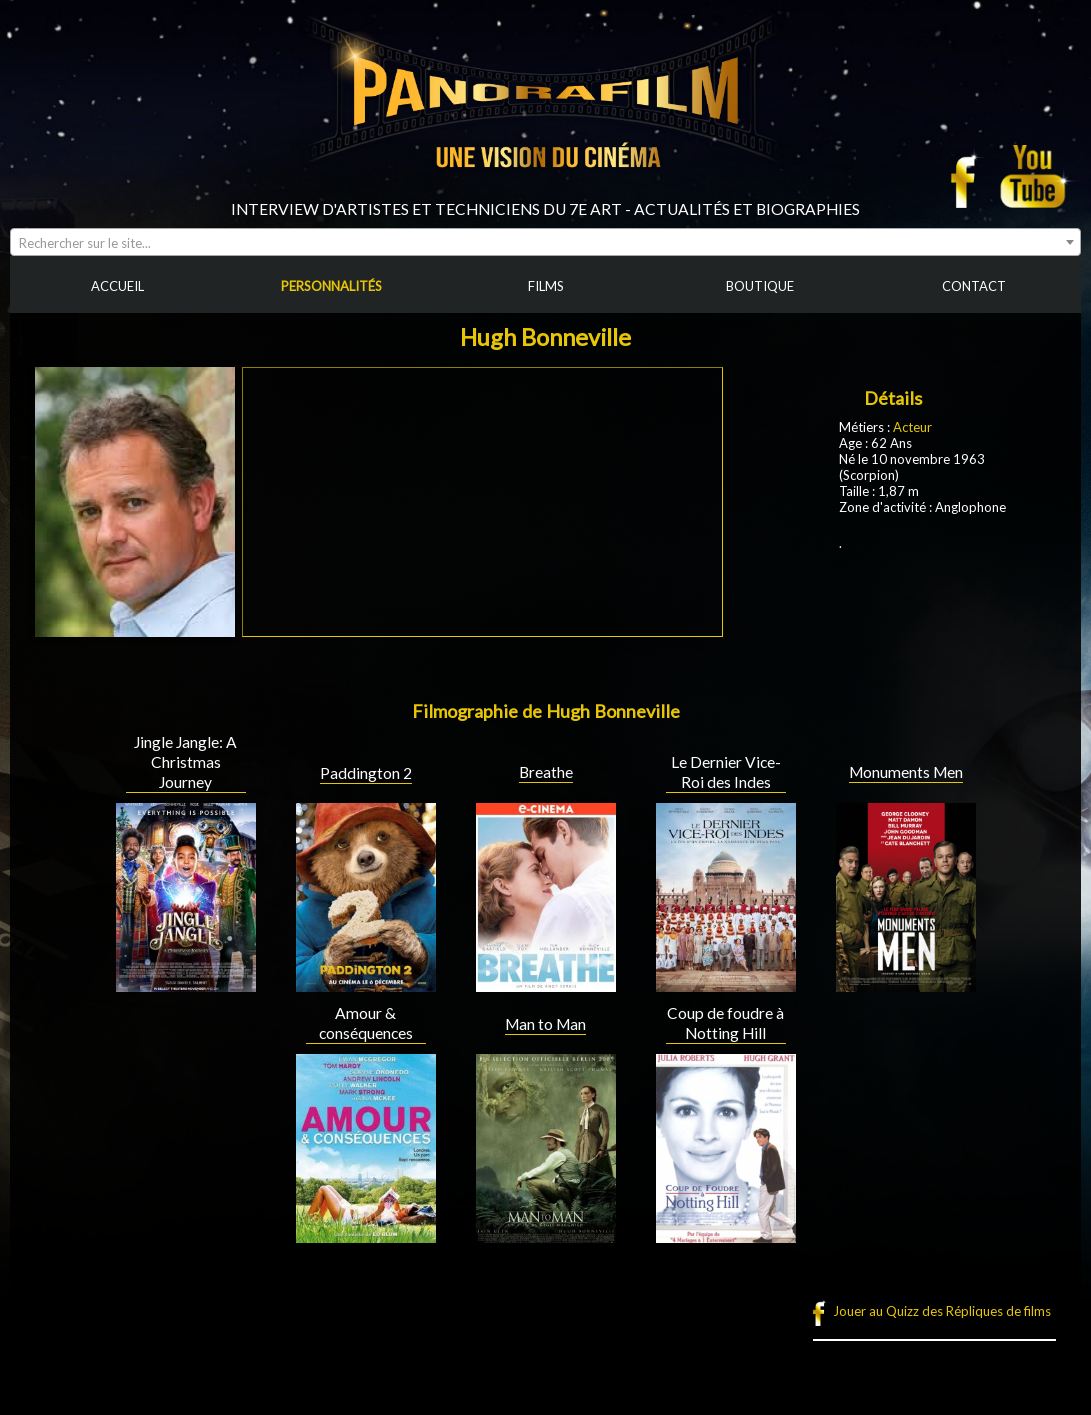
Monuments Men (906, 772)
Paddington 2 (366, 773)
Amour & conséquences (366, 1023)
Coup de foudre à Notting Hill (725, 1023)
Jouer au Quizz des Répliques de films (942, 1311)
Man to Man (545, 1024)
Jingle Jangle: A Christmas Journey (185, 762)
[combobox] (545, 242)
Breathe (546, 772)
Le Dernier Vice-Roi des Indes (726, 772)
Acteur (912, 427)
